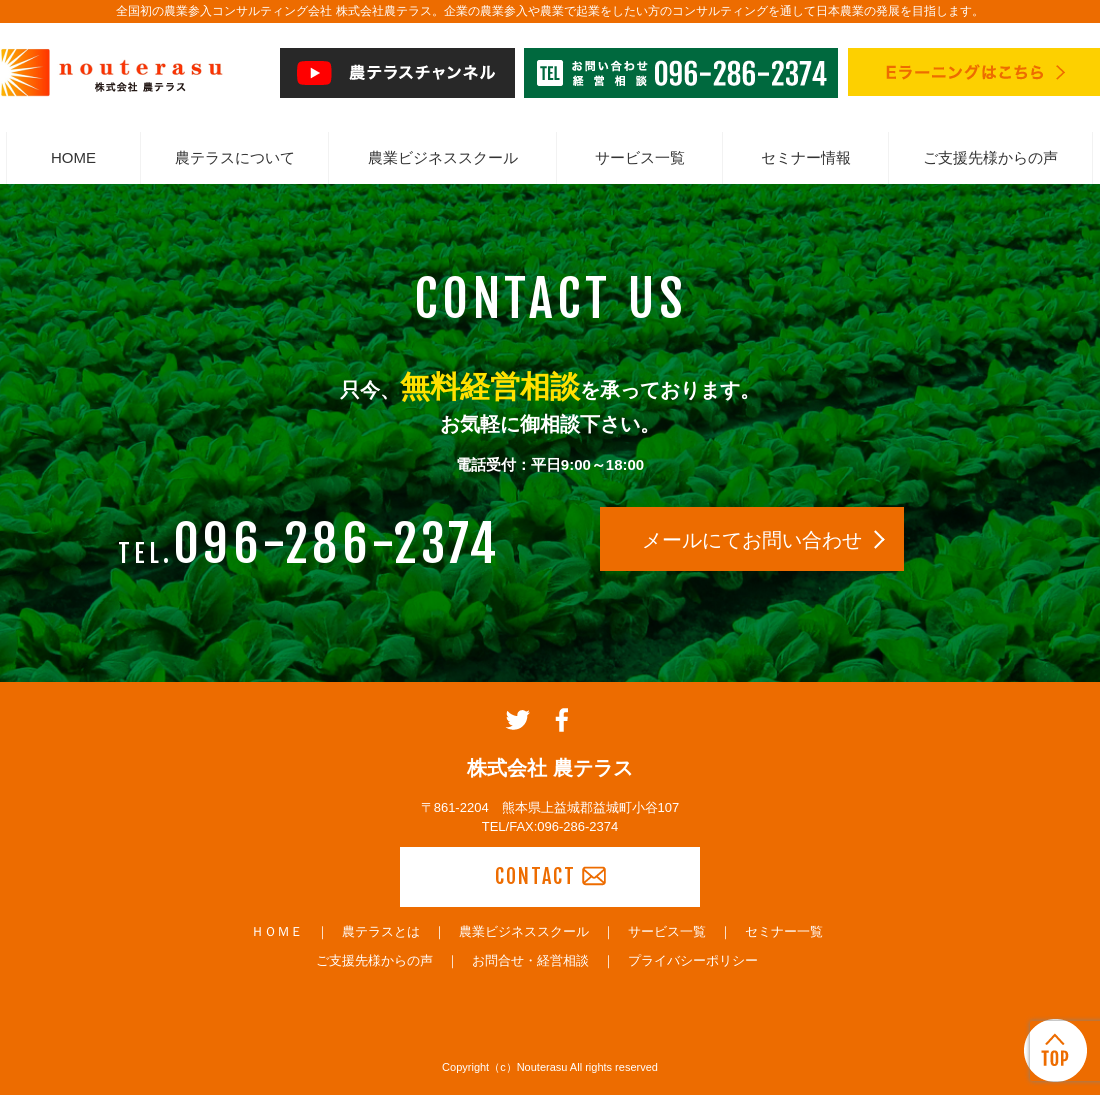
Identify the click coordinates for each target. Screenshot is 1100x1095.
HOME (73, 157)
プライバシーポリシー (693, 960)
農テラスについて (235, 157)
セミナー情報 (806, 157)
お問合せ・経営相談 (530, 960)
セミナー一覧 (784, 931)
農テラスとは (381, 931)
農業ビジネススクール (443, 157)
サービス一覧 (640, 157)
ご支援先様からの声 (990, 157)
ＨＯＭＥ (277, 931)
